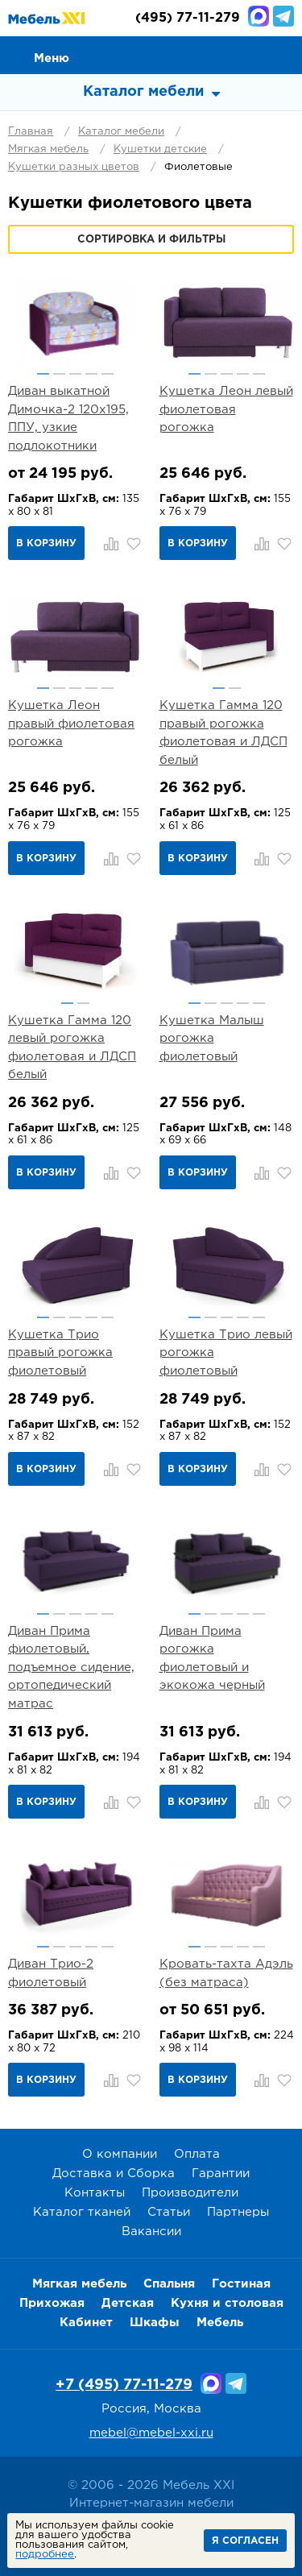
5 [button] (107, 374)
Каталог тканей (81, 2212)
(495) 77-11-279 (187, 18)
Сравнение (210, 54)
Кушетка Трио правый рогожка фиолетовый (60, 1352)
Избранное (246, 54)
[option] (75, 322)
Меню (51, 58)
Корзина (283, 54)
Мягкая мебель (48, 149)
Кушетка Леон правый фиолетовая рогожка (71, 723)
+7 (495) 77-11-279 (124, 2385)
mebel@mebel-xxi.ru (151, 2433)
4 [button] (91, 374)
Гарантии (221, 2173)
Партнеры (238, 2212)
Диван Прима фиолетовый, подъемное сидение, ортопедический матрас (71, 1667)
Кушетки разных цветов (73, 167)
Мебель (220, 2322)
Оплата (197, 2154)
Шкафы (155, 2322)
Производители (190, 2193)
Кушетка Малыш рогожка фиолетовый (211, 1038)
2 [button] (59, 374)
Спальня (169, 2284)
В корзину (46, 543)
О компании (119, 2154)
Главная (30, 131)
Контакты (94, 2193)
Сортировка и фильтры (151, 239)
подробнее (44, 2554)
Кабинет (86, 2322)
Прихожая (52, 2303)
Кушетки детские (160, 149)
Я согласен (245, 2541)
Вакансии (151, 2231)
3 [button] (75, 374)
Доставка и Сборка (113, 2173)
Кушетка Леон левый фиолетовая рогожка (226, 409)
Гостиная (241, 2284)
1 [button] (43, 374)
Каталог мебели (121, 131)
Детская (127, 2303)
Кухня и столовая (227, 2303)
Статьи (168, 2212)
